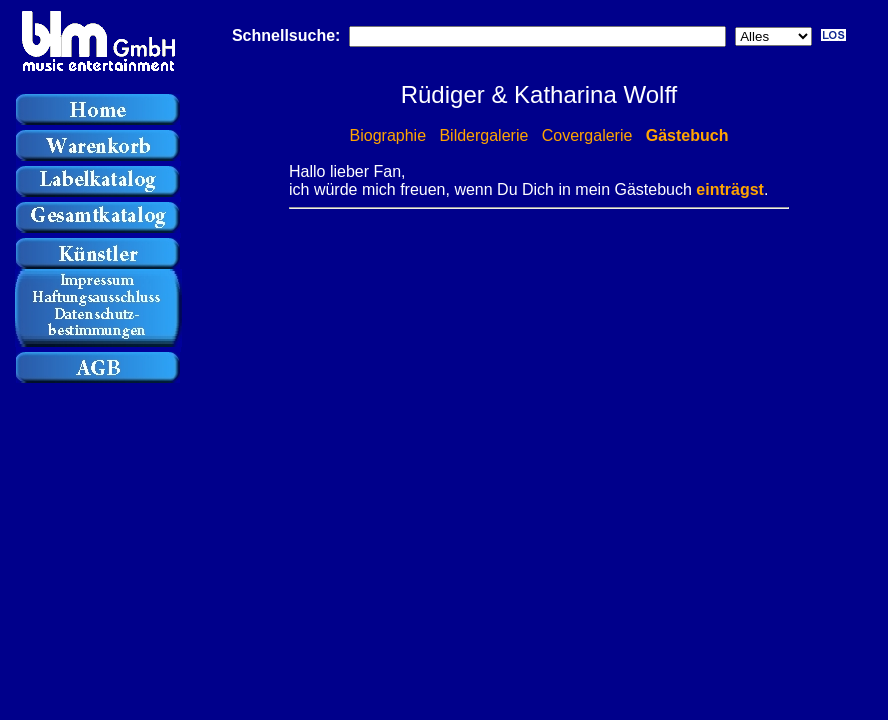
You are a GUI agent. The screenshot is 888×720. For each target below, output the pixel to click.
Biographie (388, 135)
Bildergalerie (483, 135)
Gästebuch (687, 135)
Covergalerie (587, 135)
